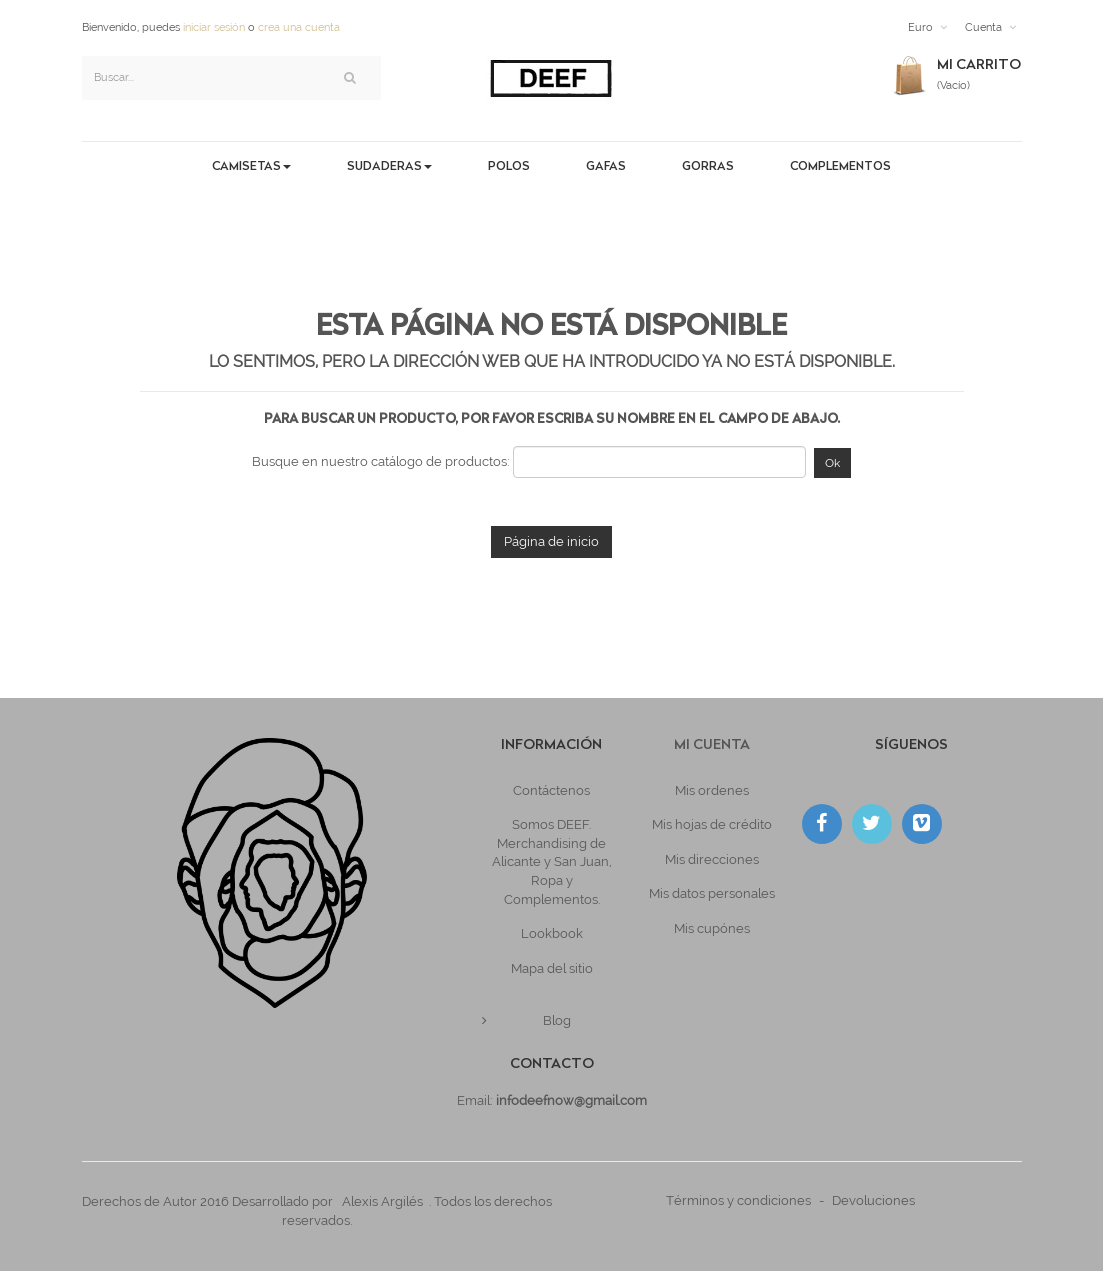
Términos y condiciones (738, 1200)
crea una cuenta (299, 27)
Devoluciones (873, 1200)
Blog (557, 1020)
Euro (920, 27)
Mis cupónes (712, 928)
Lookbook (552, 933)
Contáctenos (551, 790)
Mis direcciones (712, 859)
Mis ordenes (712, 790)
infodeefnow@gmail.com (571, 1100)
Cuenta (983, 27)
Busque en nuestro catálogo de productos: (381, 461)
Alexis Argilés (382, 1201)
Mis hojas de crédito (712, 824)
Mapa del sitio (552, 968)
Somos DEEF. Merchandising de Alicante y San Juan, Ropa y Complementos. (552, 861)
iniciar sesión (214, 27)
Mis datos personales (712, 893)
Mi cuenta (712, 745)
